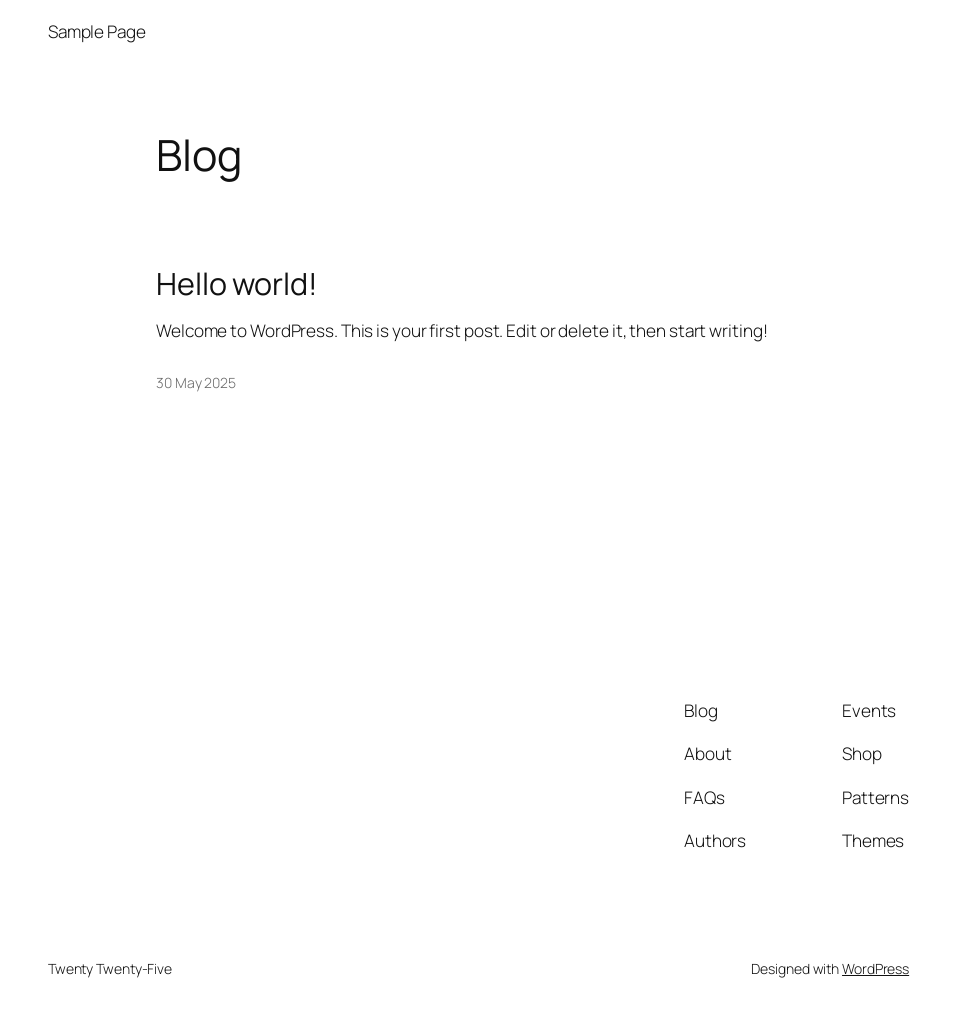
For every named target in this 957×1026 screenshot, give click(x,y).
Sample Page (97, 31)
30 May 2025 (196, 382)
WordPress (875, 968)
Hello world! (237, 283)
